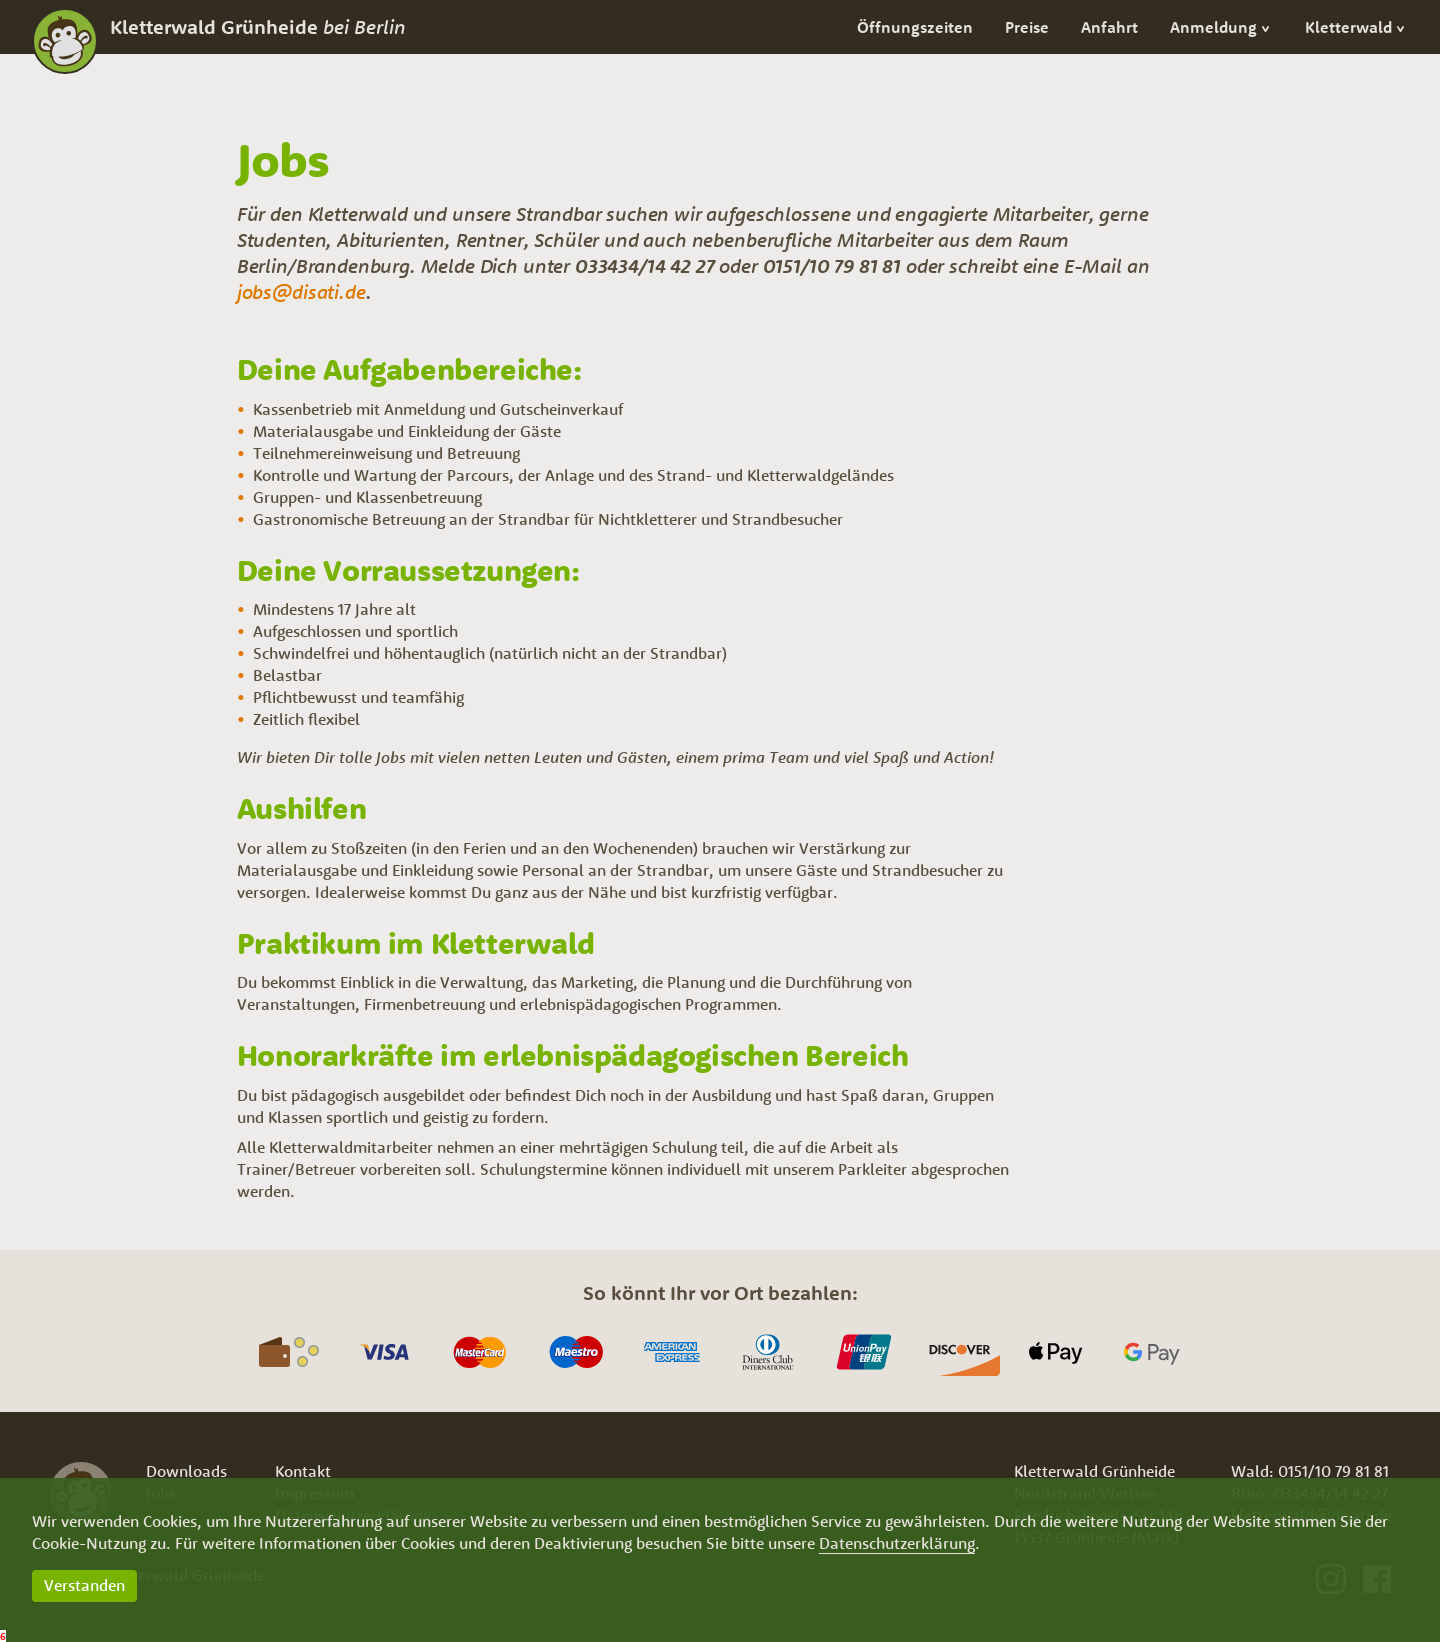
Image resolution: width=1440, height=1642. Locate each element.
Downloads (186, 1471)
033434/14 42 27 (645, 265)
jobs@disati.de (301, 291)
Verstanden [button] (84, 1585)
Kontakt (303, 1471)
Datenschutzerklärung (897, 1543)
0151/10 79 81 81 (832, 265)
